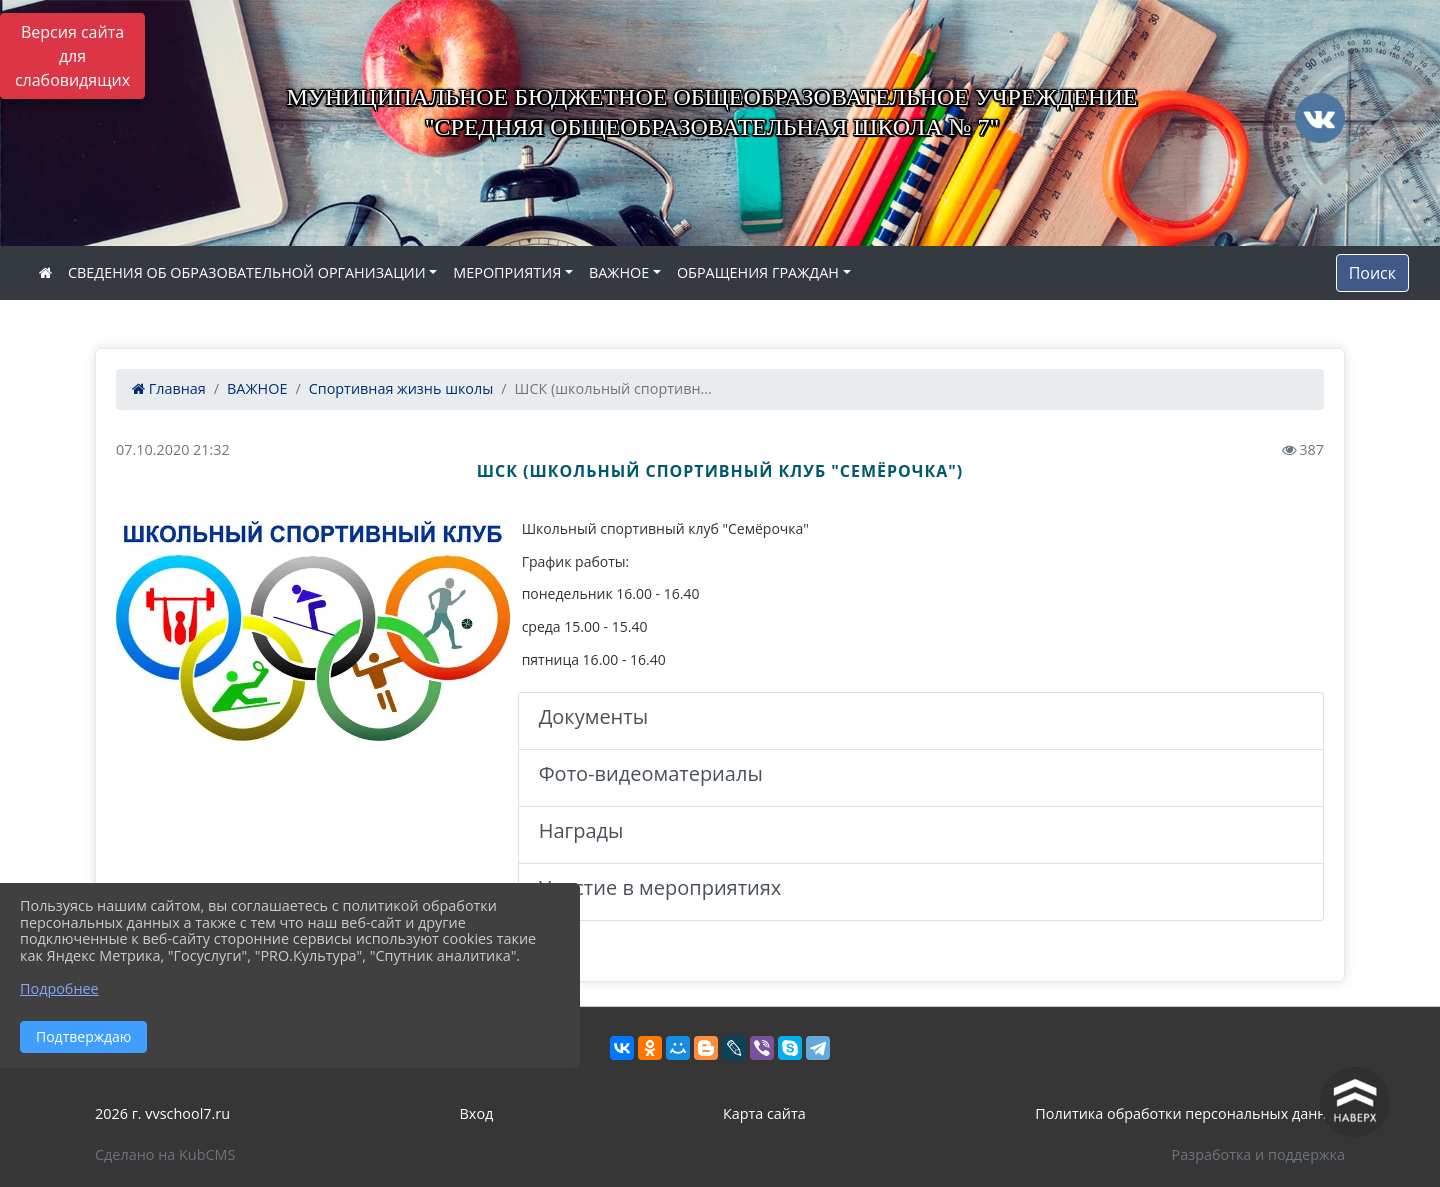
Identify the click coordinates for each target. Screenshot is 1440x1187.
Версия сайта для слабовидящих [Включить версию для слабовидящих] (72, 56)
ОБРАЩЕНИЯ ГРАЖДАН (758, 272)
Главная (169, 388)
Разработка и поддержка (1258, 1154)
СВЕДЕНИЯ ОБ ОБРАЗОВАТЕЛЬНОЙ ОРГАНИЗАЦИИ (247, 272)
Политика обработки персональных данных (1190, 1113)
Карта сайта (764, 1113)
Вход (477, 1113)
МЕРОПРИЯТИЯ (507, 272)
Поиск (1372, 273)
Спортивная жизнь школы (401, 388)
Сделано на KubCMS (165, 1154)
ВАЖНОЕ (619, 272)
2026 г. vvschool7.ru (162, 1113)
